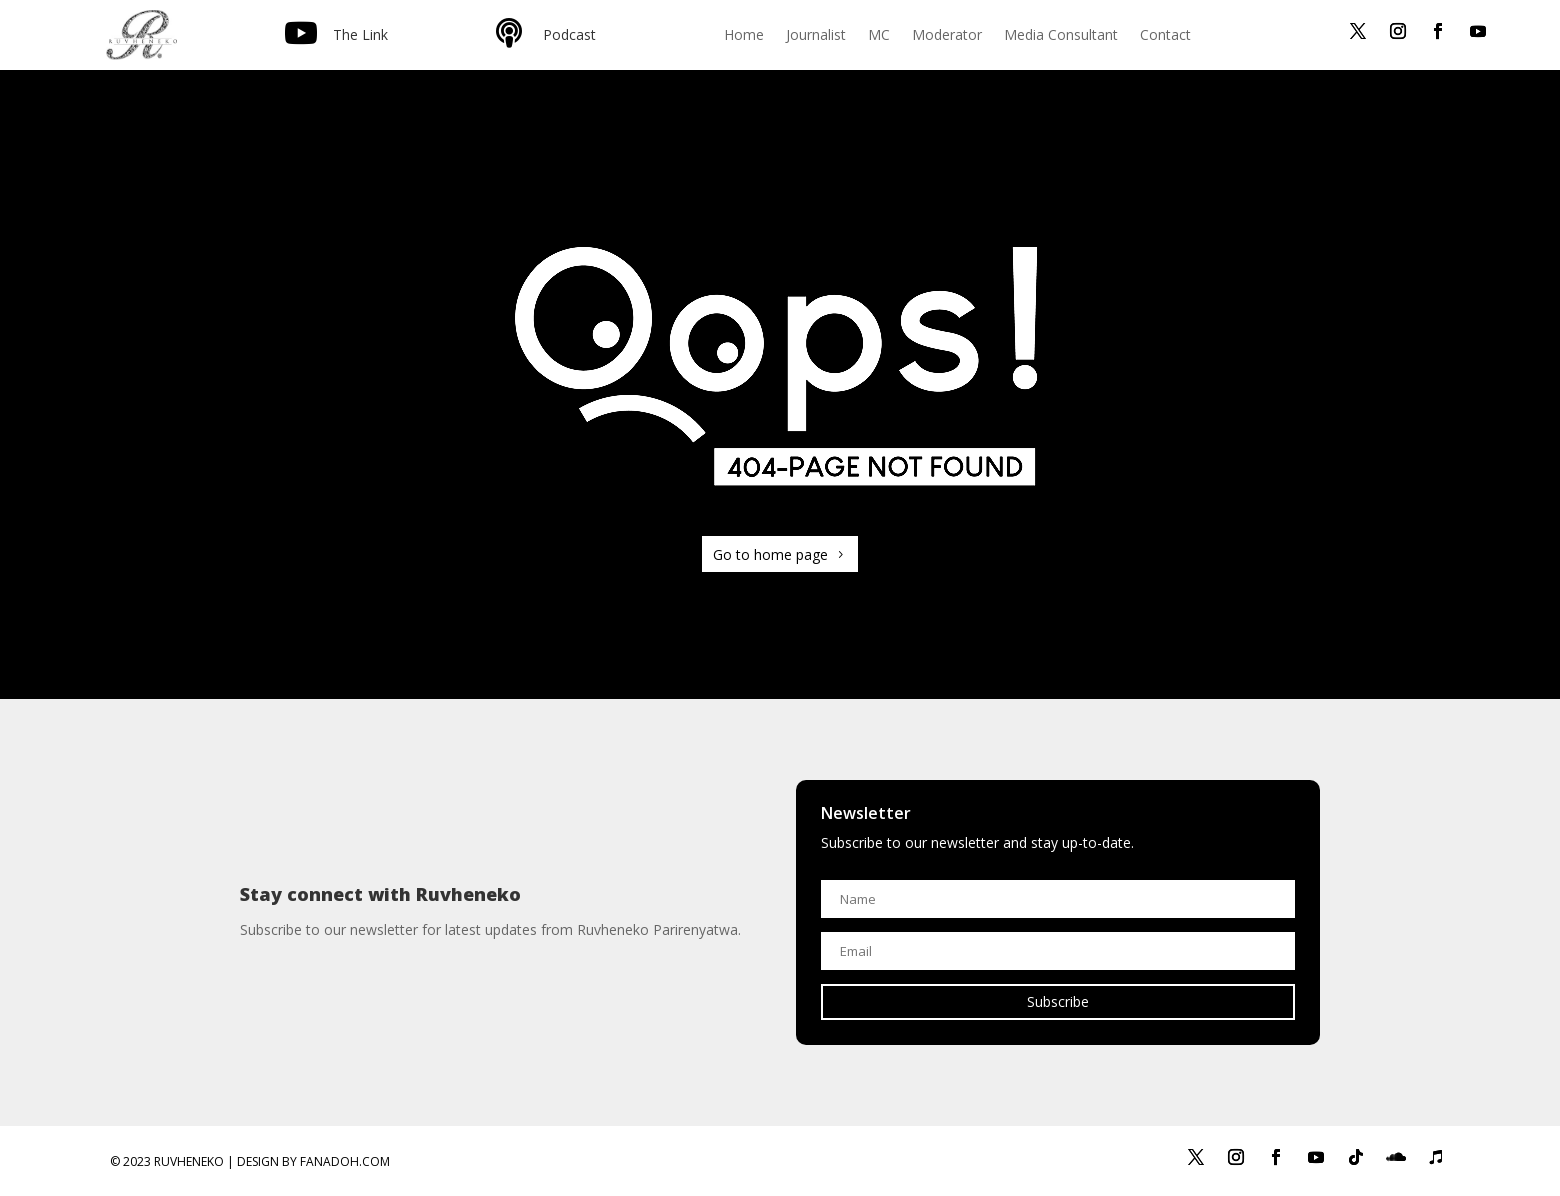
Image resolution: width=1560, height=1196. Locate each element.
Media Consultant (1061, 36)
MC (879, 36)
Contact (1165, 36)
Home (744, 36)
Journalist (816, 36)
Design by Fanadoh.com (313, 1161)
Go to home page (770, 554)
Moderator (947, 36)
